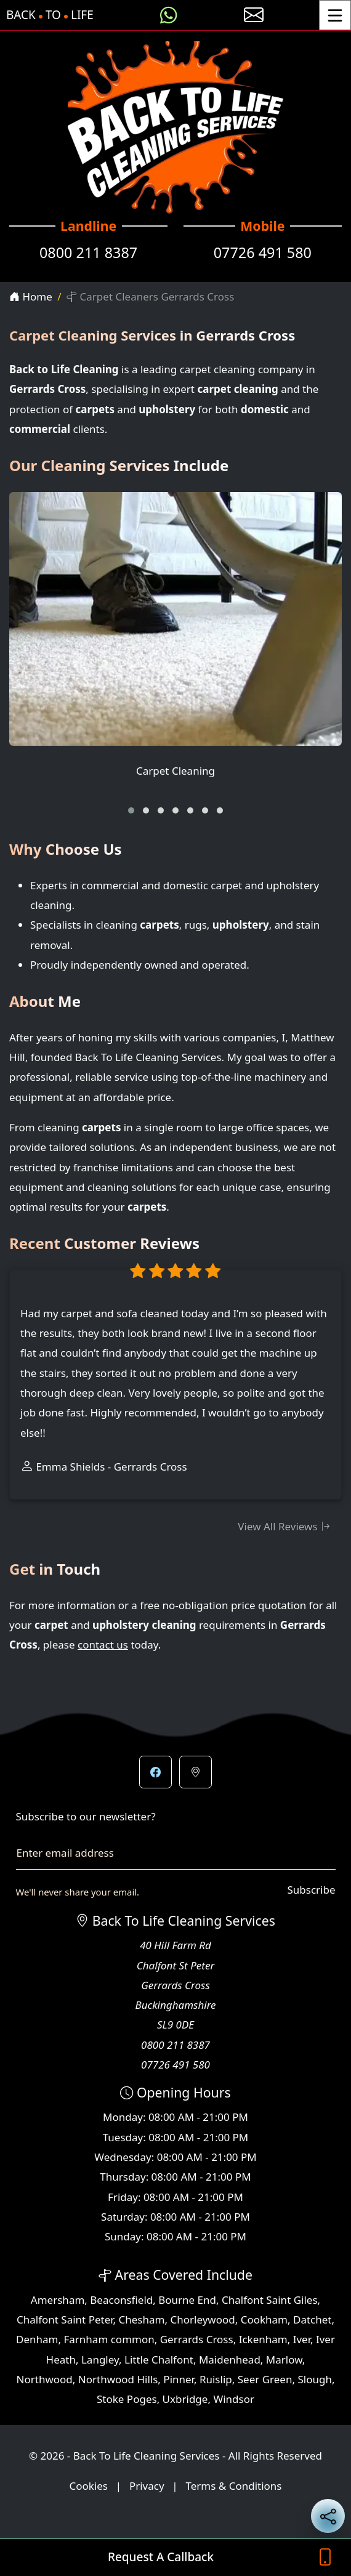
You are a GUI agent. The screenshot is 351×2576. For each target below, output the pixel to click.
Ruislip (216, 2379)
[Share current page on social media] (328, 2516)
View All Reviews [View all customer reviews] (284, 1526)
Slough (314, 2379)
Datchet (312, 2319)
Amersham (57, 2300)
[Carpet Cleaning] (175, 644)
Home (30, 296)
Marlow (284, 2359)
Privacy (146, 2486)
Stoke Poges (127, 2399)
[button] (131, 810)
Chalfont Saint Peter (65, 2319)
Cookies (89, 2486)
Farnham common (108, 2339)
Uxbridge (185, 2399)
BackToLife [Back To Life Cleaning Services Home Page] (50, 15)
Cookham (264, 2319)
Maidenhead (229, 2359)
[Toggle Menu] (335, 15)
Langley (100, 2359)
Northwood (45, 2379)
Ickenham (263, 2339)
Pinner (178, 2379)
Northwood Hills (118, 2379)
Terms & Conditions (233, 2486)
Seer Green (265, 2379)
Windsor (233, 2399)
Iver (301, 2339)
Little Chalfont (158, 2359)
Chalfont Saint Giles (270, 2300)
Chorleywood (202, 2319)
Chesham (142, 2319)
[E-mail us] (254, 15)
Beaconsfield (121, 2300)
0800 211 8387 (88, 252)
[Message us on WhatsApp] (168, 15)
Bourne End (187, 2300)
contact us (103, 1644)
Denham (37, 2339)
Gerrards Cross (196, 2339)
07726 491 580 (263, 252)
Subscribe (311, 1890)
